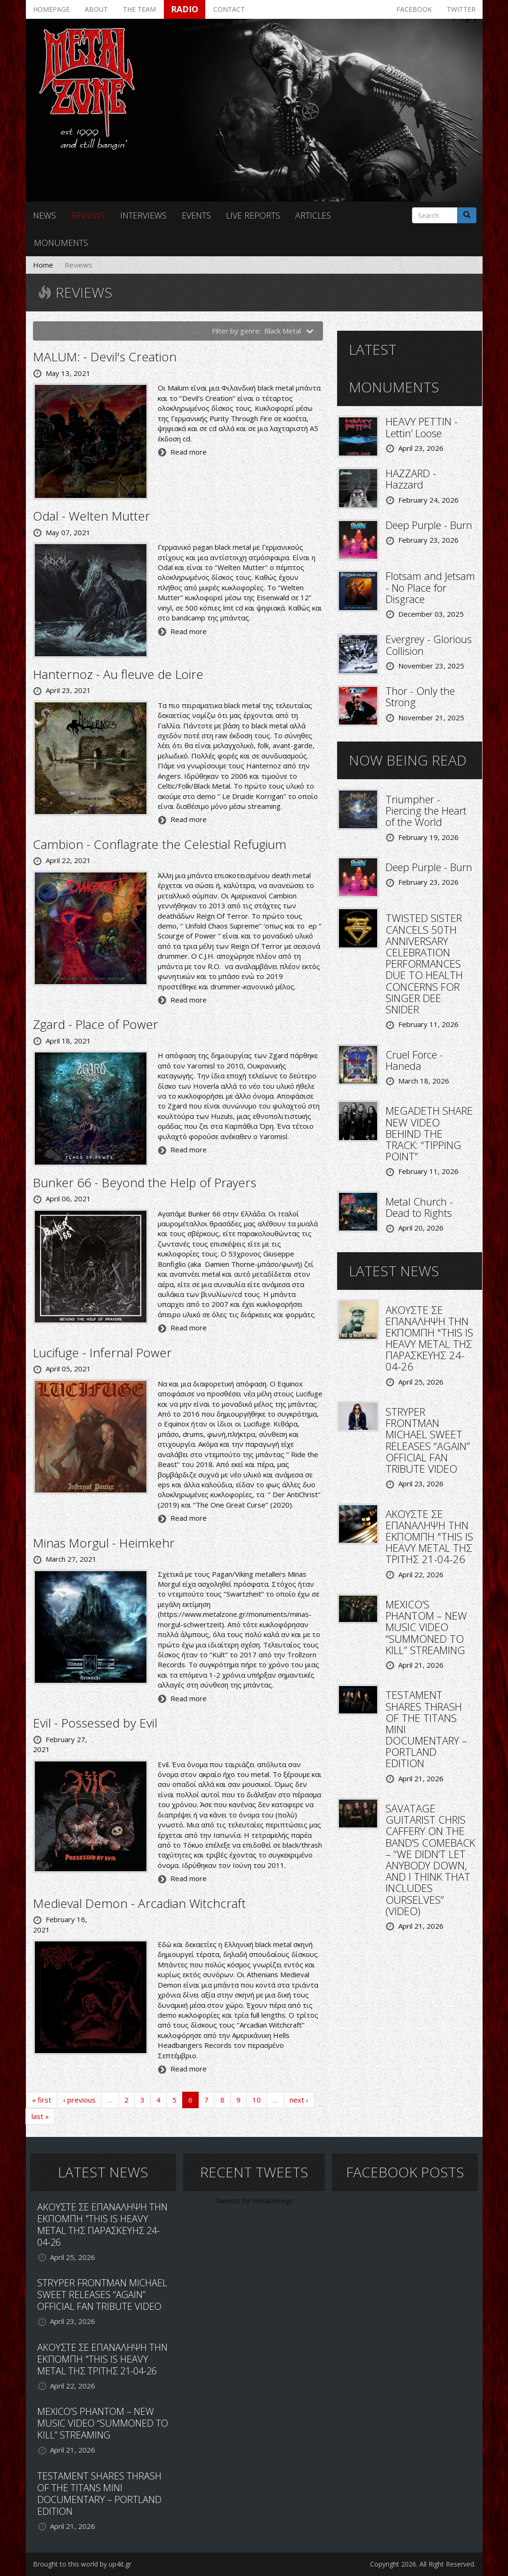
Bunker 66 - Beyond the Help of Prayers (144, 1182)
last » (40, 2116)
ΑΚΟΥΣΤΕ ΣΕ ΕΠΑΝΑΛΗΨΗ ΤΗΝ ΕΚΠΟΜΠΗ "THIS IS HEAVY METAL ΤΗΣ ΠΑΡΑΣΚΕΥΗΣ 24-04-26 (429, 1338)
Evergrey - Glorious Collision (429, 644)
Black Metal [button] (289, 330)
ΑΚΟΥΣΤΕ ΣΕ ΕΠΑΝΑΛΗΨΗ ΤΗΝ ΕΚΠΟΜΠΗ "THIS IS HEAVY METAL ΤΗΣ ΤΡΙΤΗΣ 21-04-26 (429, 1536)
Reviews (88, 215)
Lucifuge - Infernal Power (102, 1352)
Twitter (461, 9)
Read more (188, 452)
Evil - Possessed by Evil (95, 1722)
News (44, 215)
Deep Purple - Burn (429, 525)
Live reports (253, 215)
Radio (184, 9)
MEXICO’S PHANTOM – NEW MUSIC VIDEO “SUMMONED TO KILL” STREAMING (426, 1627)
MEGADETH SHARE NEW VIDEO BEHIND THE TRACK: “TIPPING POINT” (429, 1133)
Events (196, 215)
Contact (229, 9)
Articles (313, 215)
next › (299, 2099)
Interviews (143, 215)
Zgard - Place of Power (95, 1024)
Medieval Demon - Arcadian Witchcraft (139, 1903)
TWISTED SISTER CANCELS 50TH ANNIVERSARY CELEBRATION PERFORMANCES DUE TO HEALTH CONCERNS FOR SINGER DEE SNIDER (424, 963)
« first (41, 2099)
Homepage (51, 9)
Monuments (61, 242)
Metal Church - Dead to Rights (419, 1207)
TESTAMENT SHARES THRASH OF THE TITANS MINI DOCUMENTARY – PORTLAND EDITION (99, 2494)
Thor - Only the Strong (420, 696)
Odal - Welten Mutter (91, 515)
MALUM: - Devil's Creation (105, 356)
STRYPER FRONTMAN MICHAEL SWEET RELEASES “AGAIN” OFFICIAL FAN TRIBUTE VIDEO (428, 1439)
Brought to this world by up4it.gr (82, 2564)
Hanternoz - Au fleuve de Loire (118, 674)
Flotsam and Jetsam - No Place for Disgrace (430, 587)
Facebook (414, 9)
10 (256, 2099)
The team (139, 9)
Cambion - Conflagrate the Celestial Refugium (159, 844)
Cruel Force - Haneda (414, 1060)
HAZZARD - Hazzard (411, 478)
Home (43, 264)
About (96, 9)
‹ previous (79, 2099)
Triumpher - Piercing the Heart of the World (426, 810)
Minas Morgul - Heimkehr (104, 1542)
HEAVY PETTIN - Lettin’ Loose (422, 427)
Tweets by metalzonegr (254, 2200)
